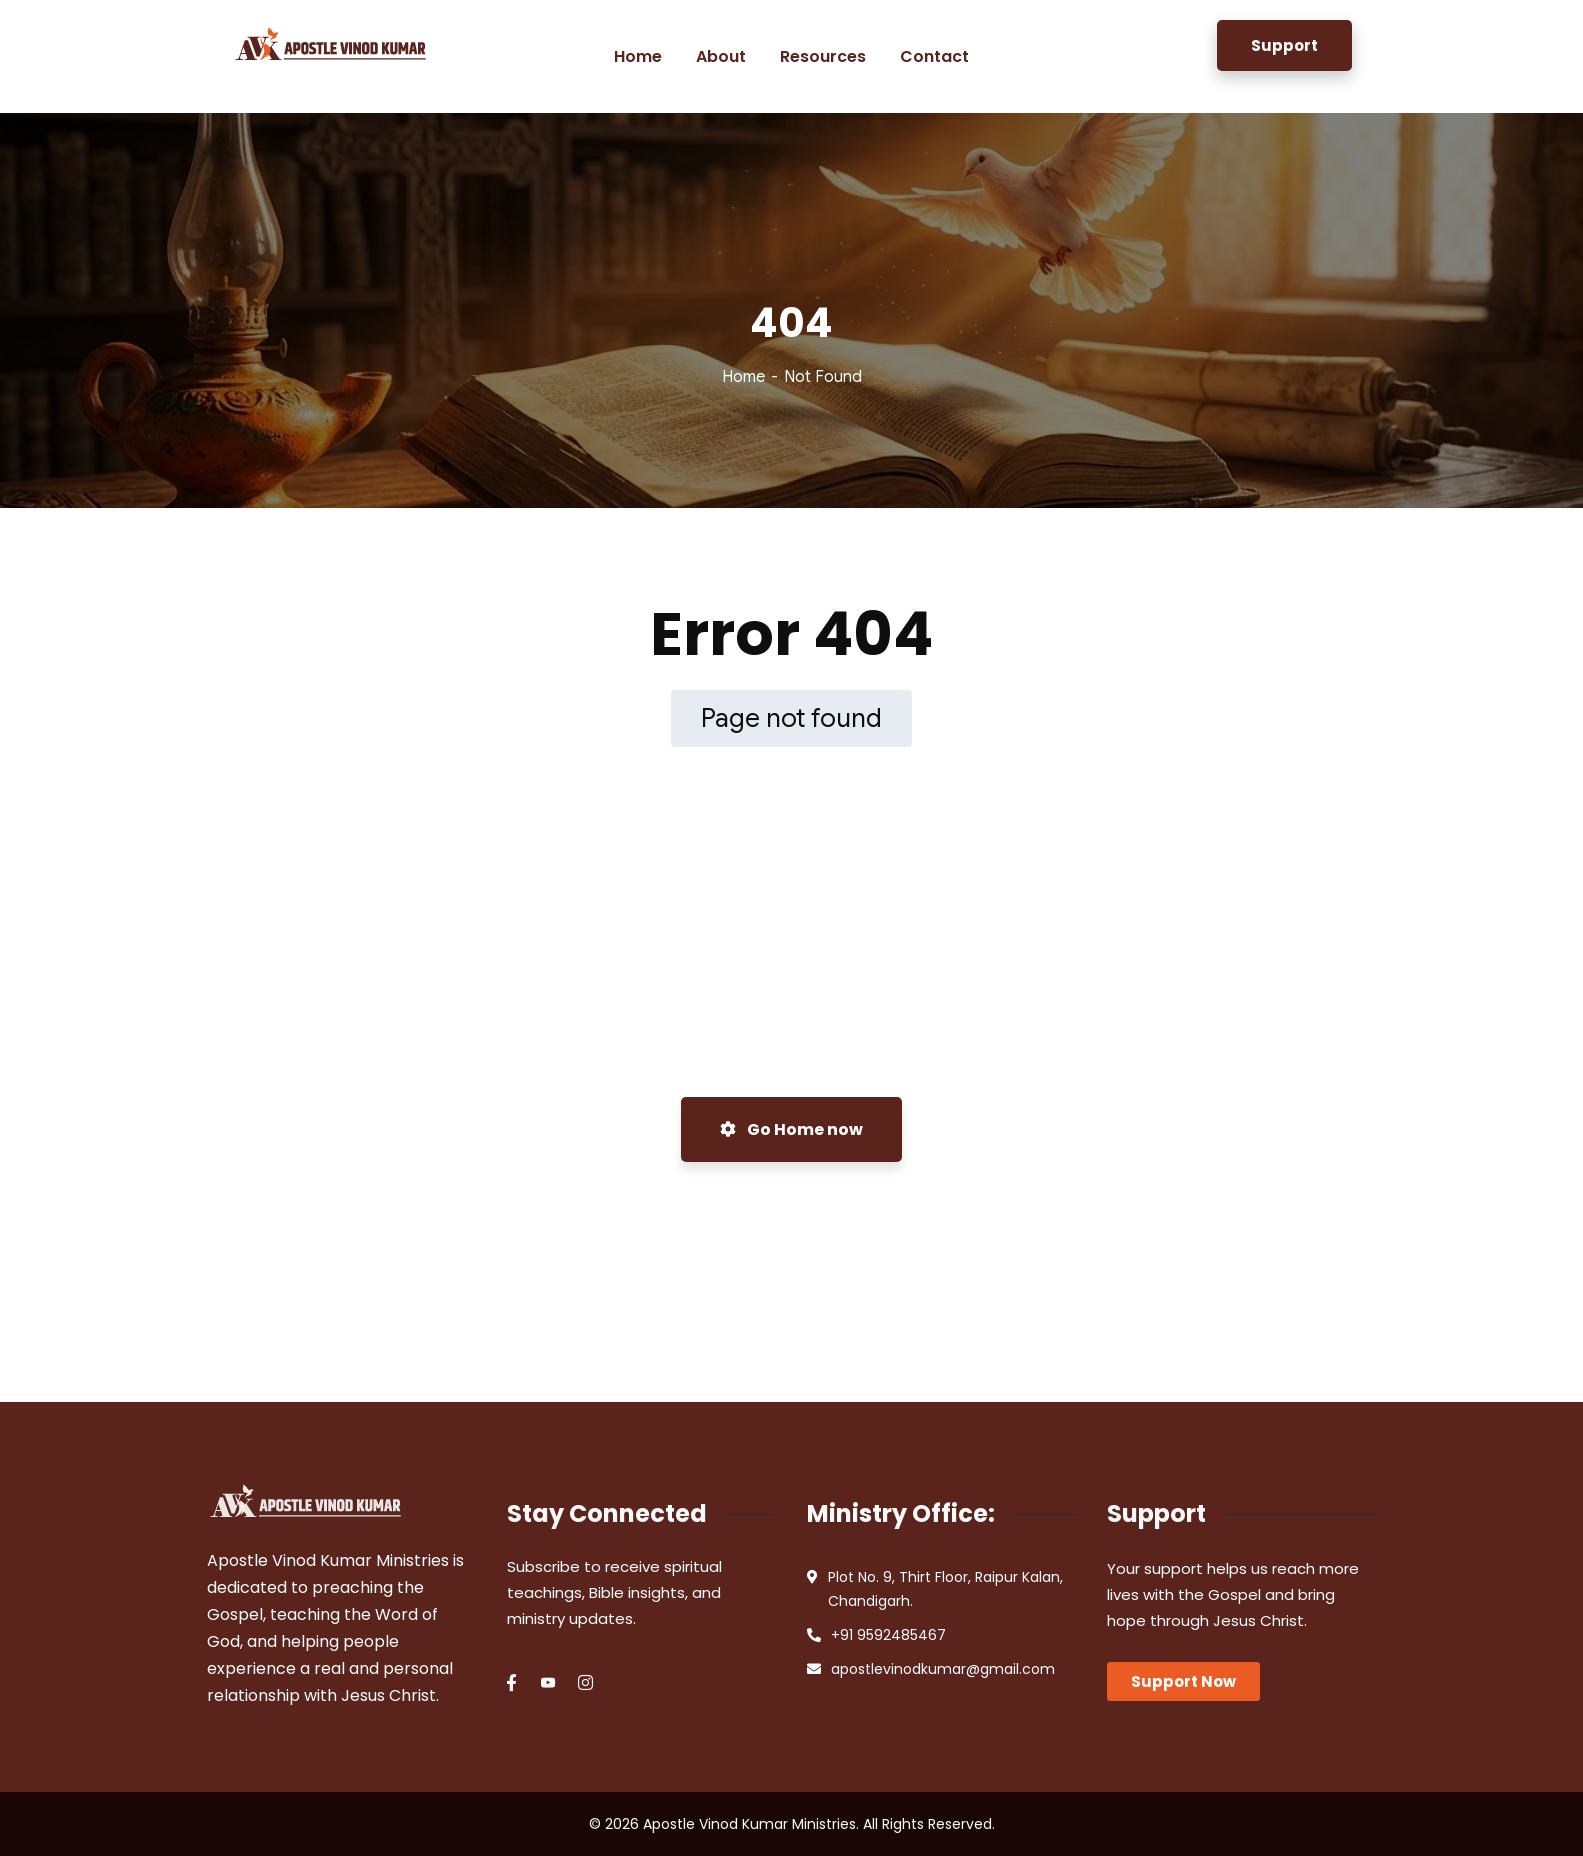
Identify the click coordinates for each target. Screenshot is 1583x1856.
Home (743, 377)
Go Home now (791, 1129)
